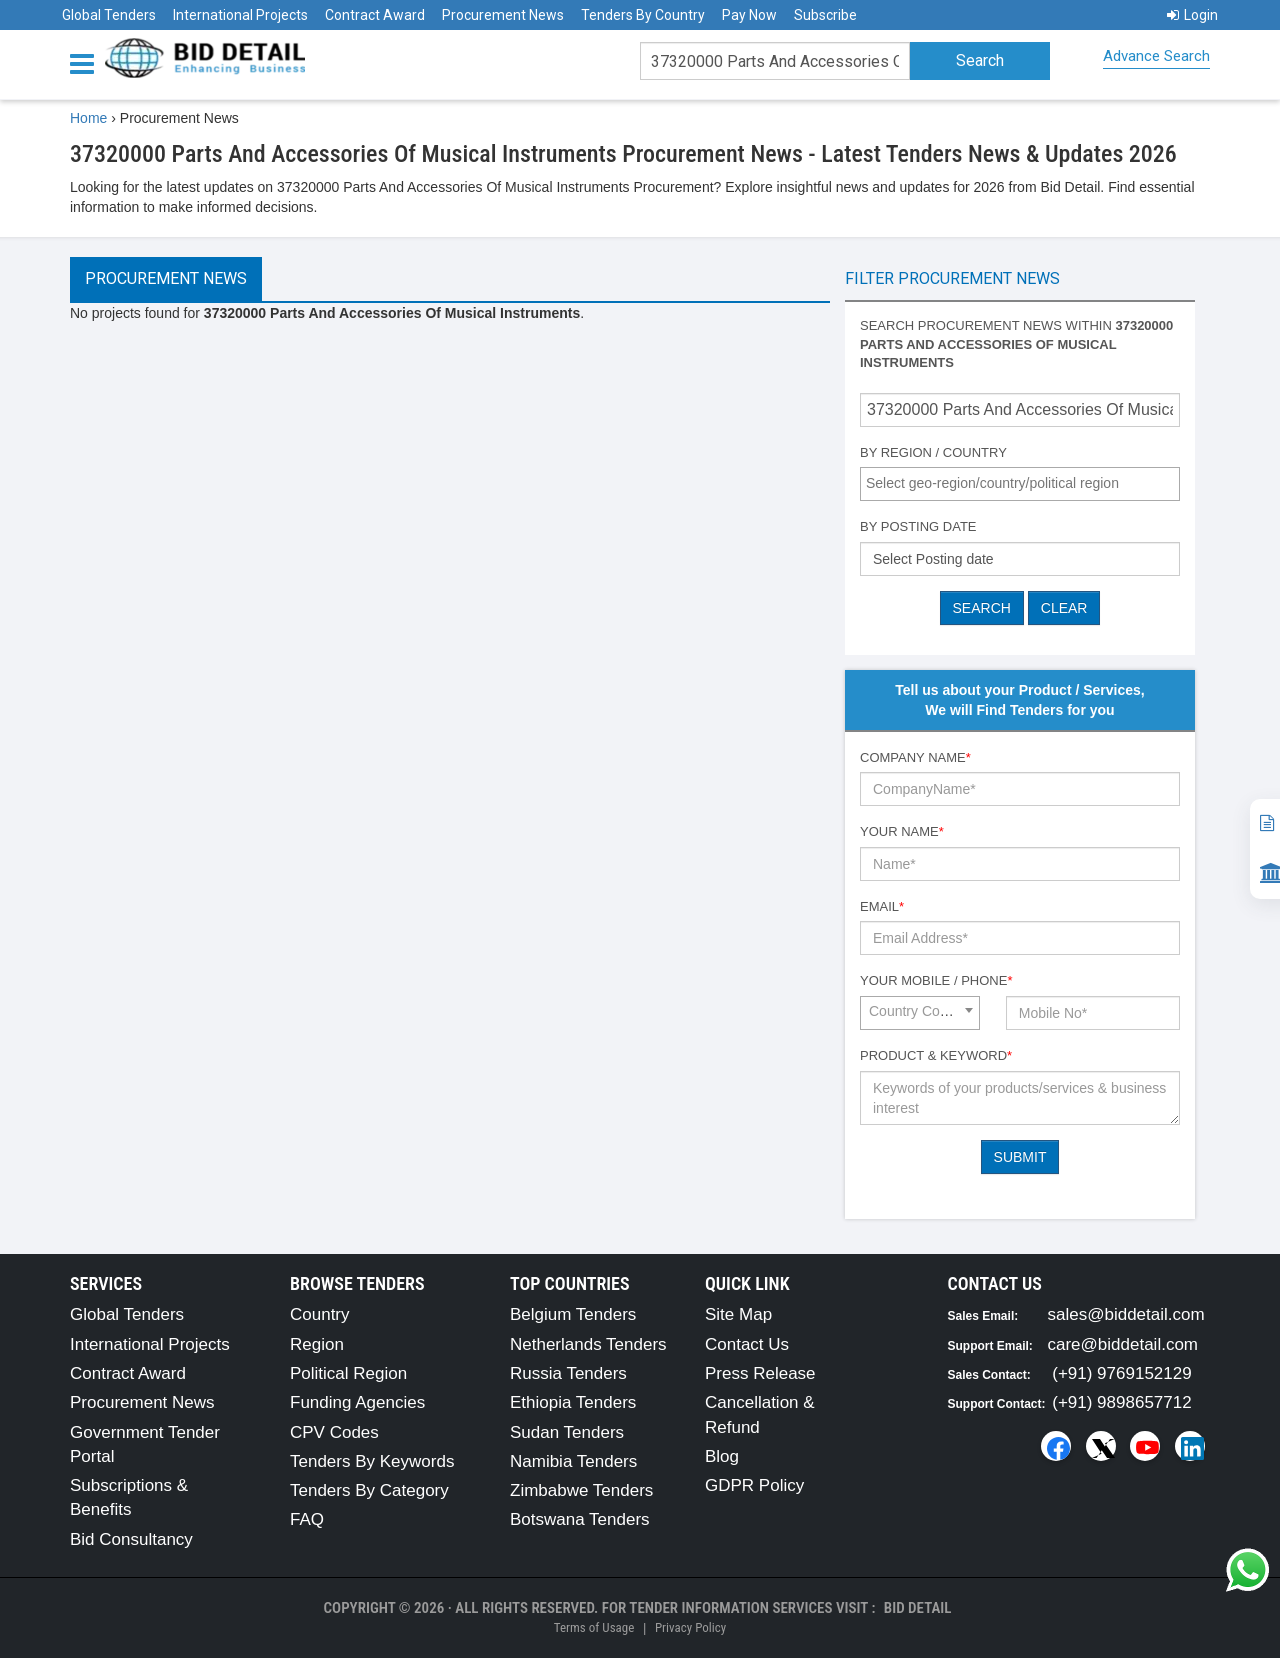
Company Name (915, 757)
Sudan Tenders (567, 1432)
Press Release (760, 1373)
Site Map (738, 1314)
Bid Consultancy (131, 1539)
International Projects (240, 15)
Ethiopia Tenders (573, 1402)
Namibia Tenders (573, 1461)
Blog (722, 1456)
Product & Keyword (936, 1055)
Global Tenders (109, 15)
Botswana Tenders (580, 1519)
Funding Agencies (357, 1402)
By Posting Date (918, 526)
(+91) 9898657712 (1121, 1402)
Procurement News (503, 15)
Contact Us (747, 1344)
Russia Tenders (568, 1373)
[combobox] (1020, 484)
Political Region (348, 1373)
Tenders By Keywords (372, 1461)
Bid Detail (918, 1608)
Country (320, 1314)
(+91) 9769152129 (1121, 1373)
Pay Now (749, 15)
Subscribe (825, 15)
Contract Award (375, 15)
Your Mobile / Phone (936, 980)
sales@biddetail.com (1126, 1314)
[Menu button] (87, 62)
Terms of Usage (594, 1627)
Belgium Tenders (573, 1314)
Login (1192, 15)
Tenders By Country (643, 15)
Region (317, 1344)
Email (882, 906)
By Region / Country (933, 452)
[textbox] (1025, 483)
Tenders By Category (369, 1490)
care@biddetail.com (1123, 1344)
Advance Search (1156, 56)
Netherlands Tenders (588, 1344)
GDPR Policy (754, 1485)
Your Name (902, 831)
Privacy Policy (690, 1627)
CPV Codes (334, 1432)
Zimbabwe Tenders (581, 1490)
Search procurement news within (1016, 344)
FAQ (307, 1519)
